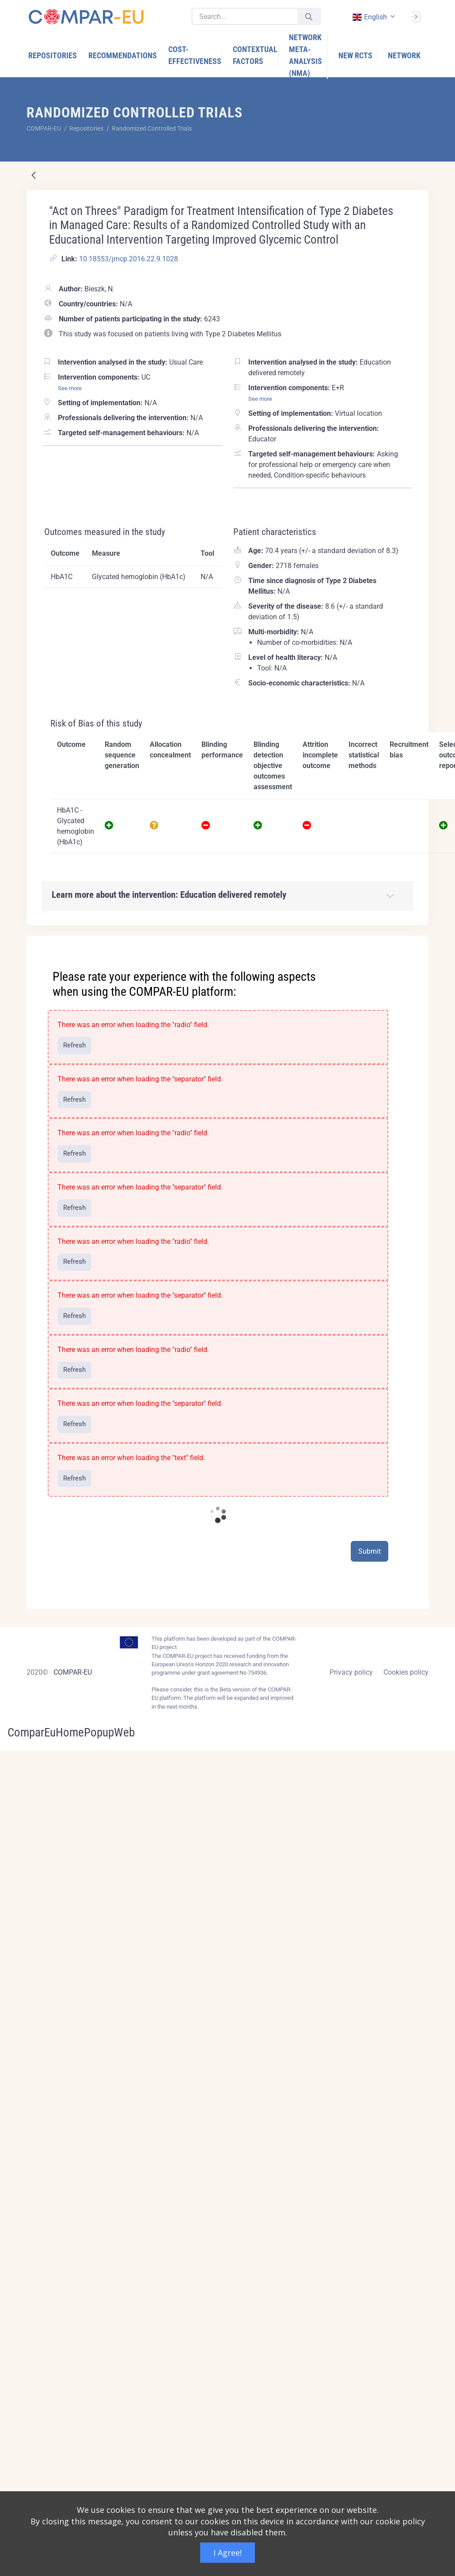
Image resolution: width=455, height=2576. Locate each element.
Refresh (74, 1045)
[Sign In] (415, 15)
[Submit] (308, 17)
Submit (369, 1551)
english (369, 17)
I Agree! (227, 2552)
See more (70, 388)
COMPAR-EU (72, 1672)
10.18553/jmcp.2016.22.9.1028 (128, 259)
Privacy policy (351, 1672)
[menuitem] (53, 55)
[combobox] (373, 17)
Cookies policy (405, 1672)
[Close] (416, 943)
